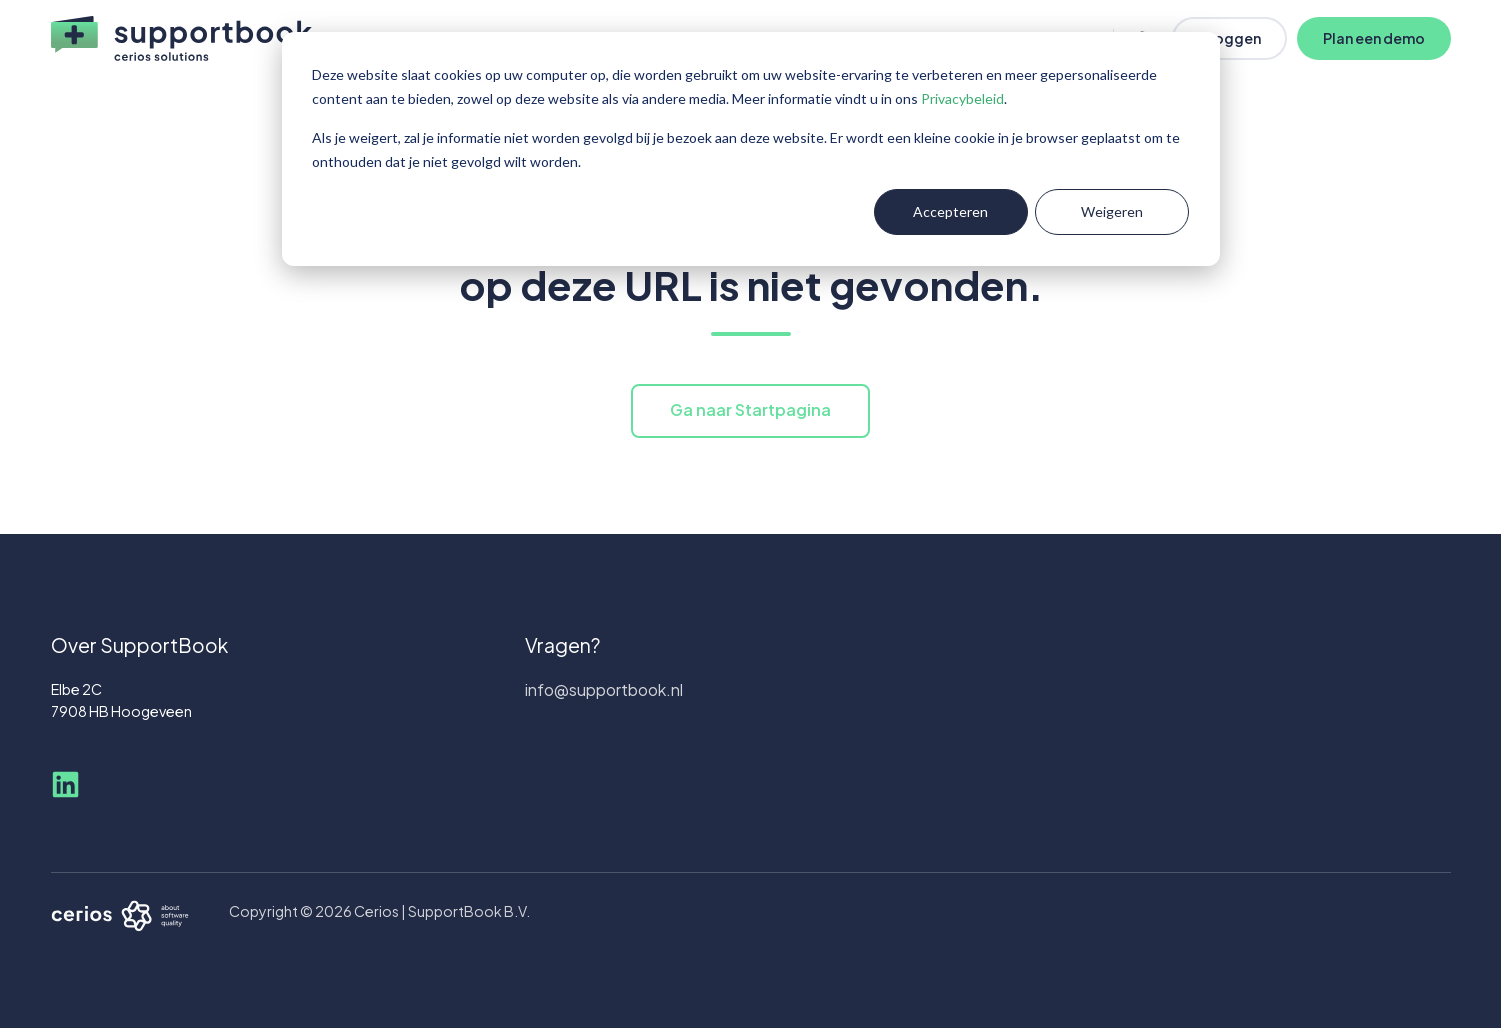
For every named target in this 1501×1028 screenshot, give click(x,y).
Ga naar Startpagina (750, 409)
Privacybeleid (962, 98)
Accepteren (950, 211)
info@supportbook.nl (604, 689)
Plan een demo (1374, 38)
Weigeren (1112, 211)
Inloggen (1229, 38)
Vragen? (562, 645)
